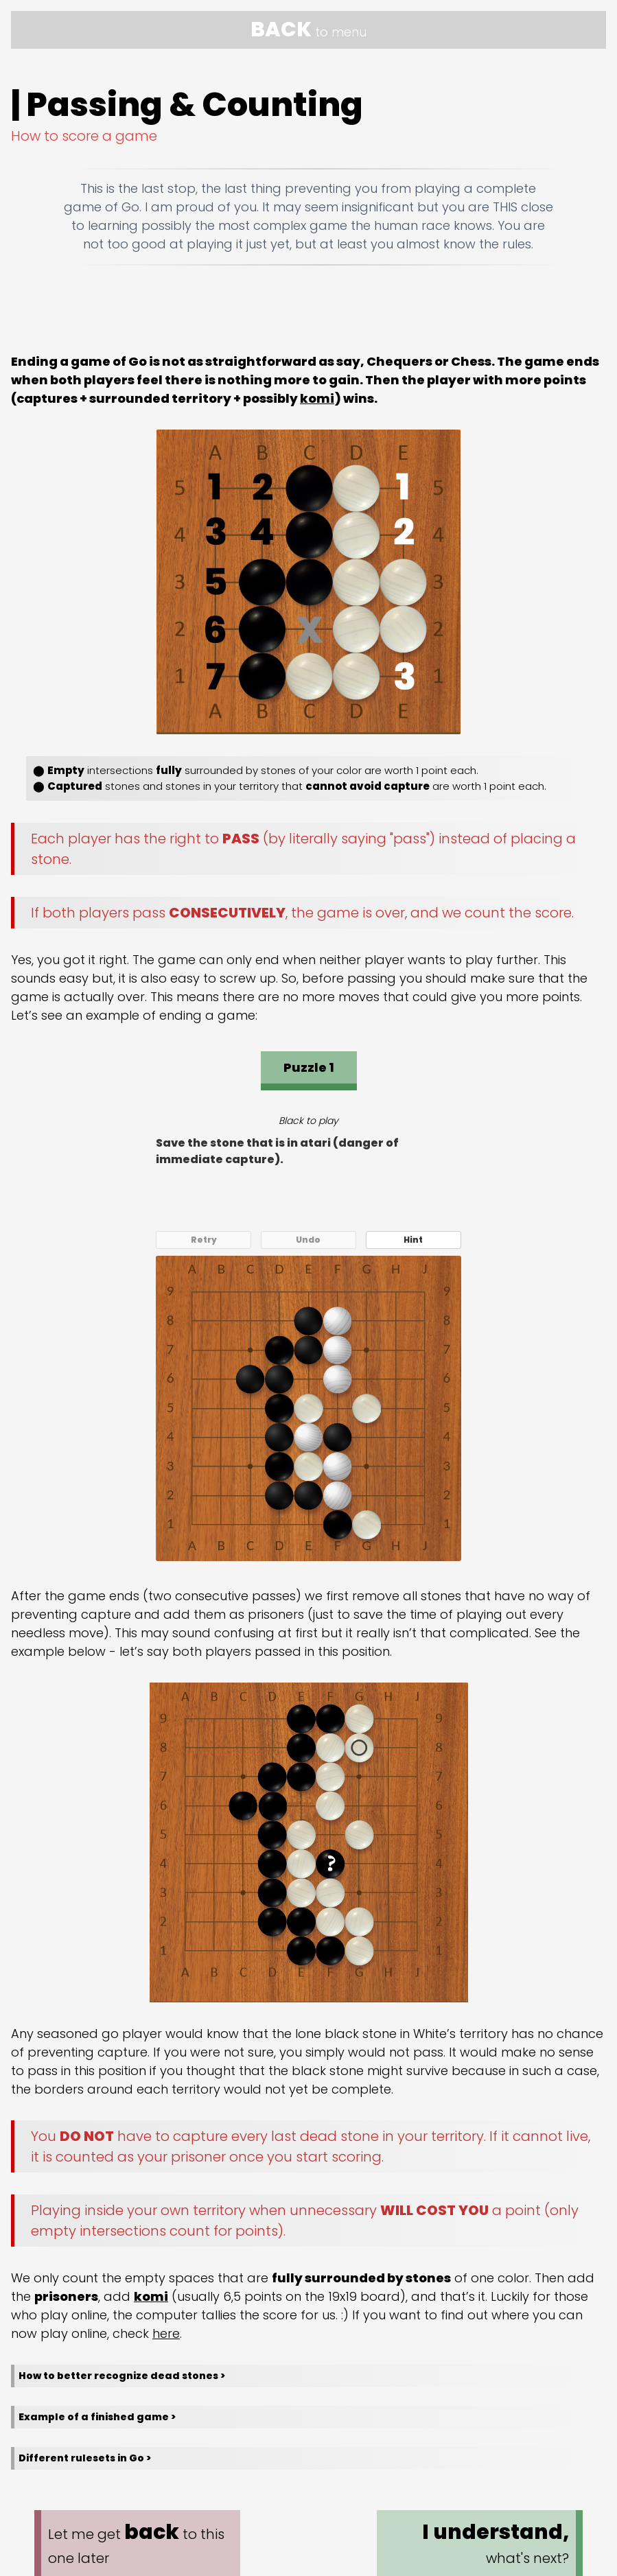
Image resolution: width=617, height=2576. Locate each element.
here (166, 2333)
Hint (413, 1239)
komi (317, 398)
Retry (204, 1239)
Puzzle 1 (308, 1067)
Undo (308, 1239)
